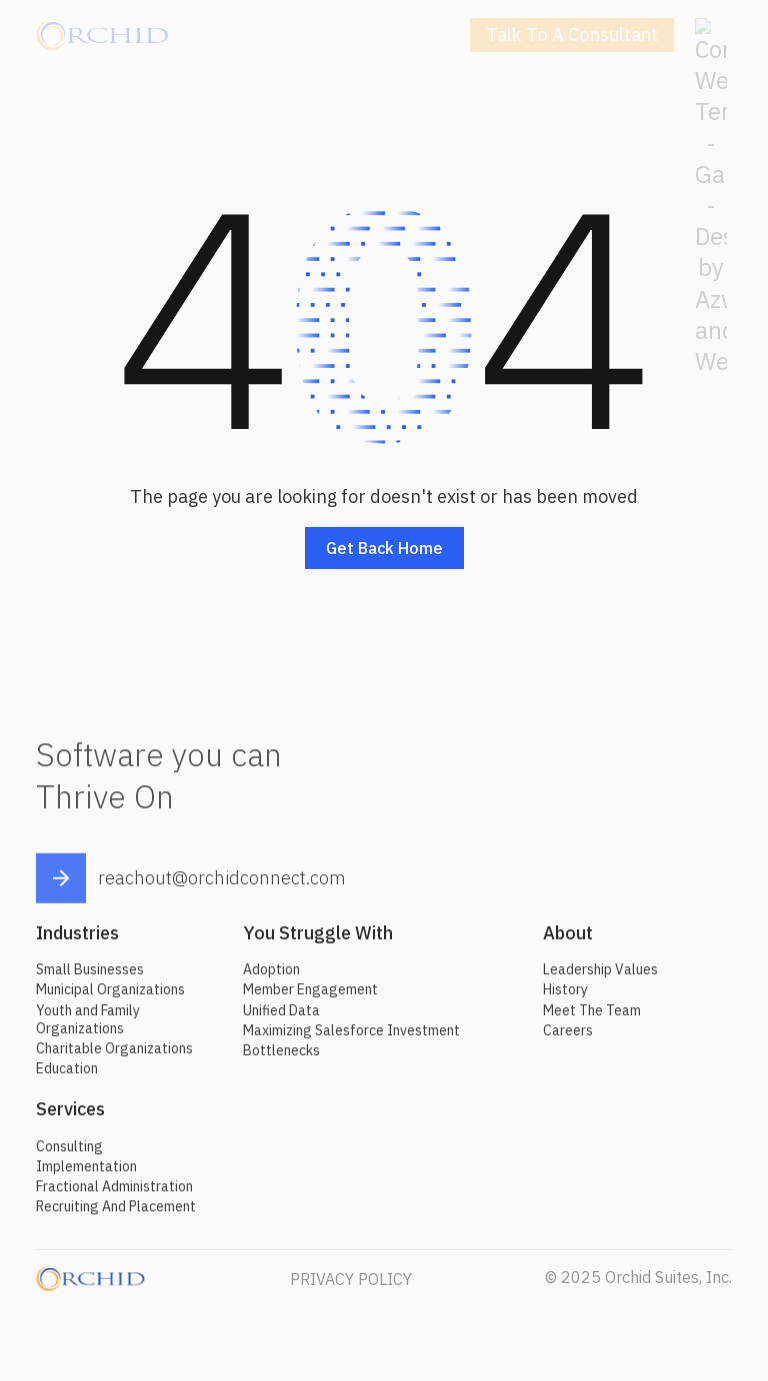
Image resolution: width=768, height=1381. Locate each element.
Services (70, 1116)
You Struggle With (318, 939)
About (568, 939)
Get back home (384, 548)
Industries (77, 939)
